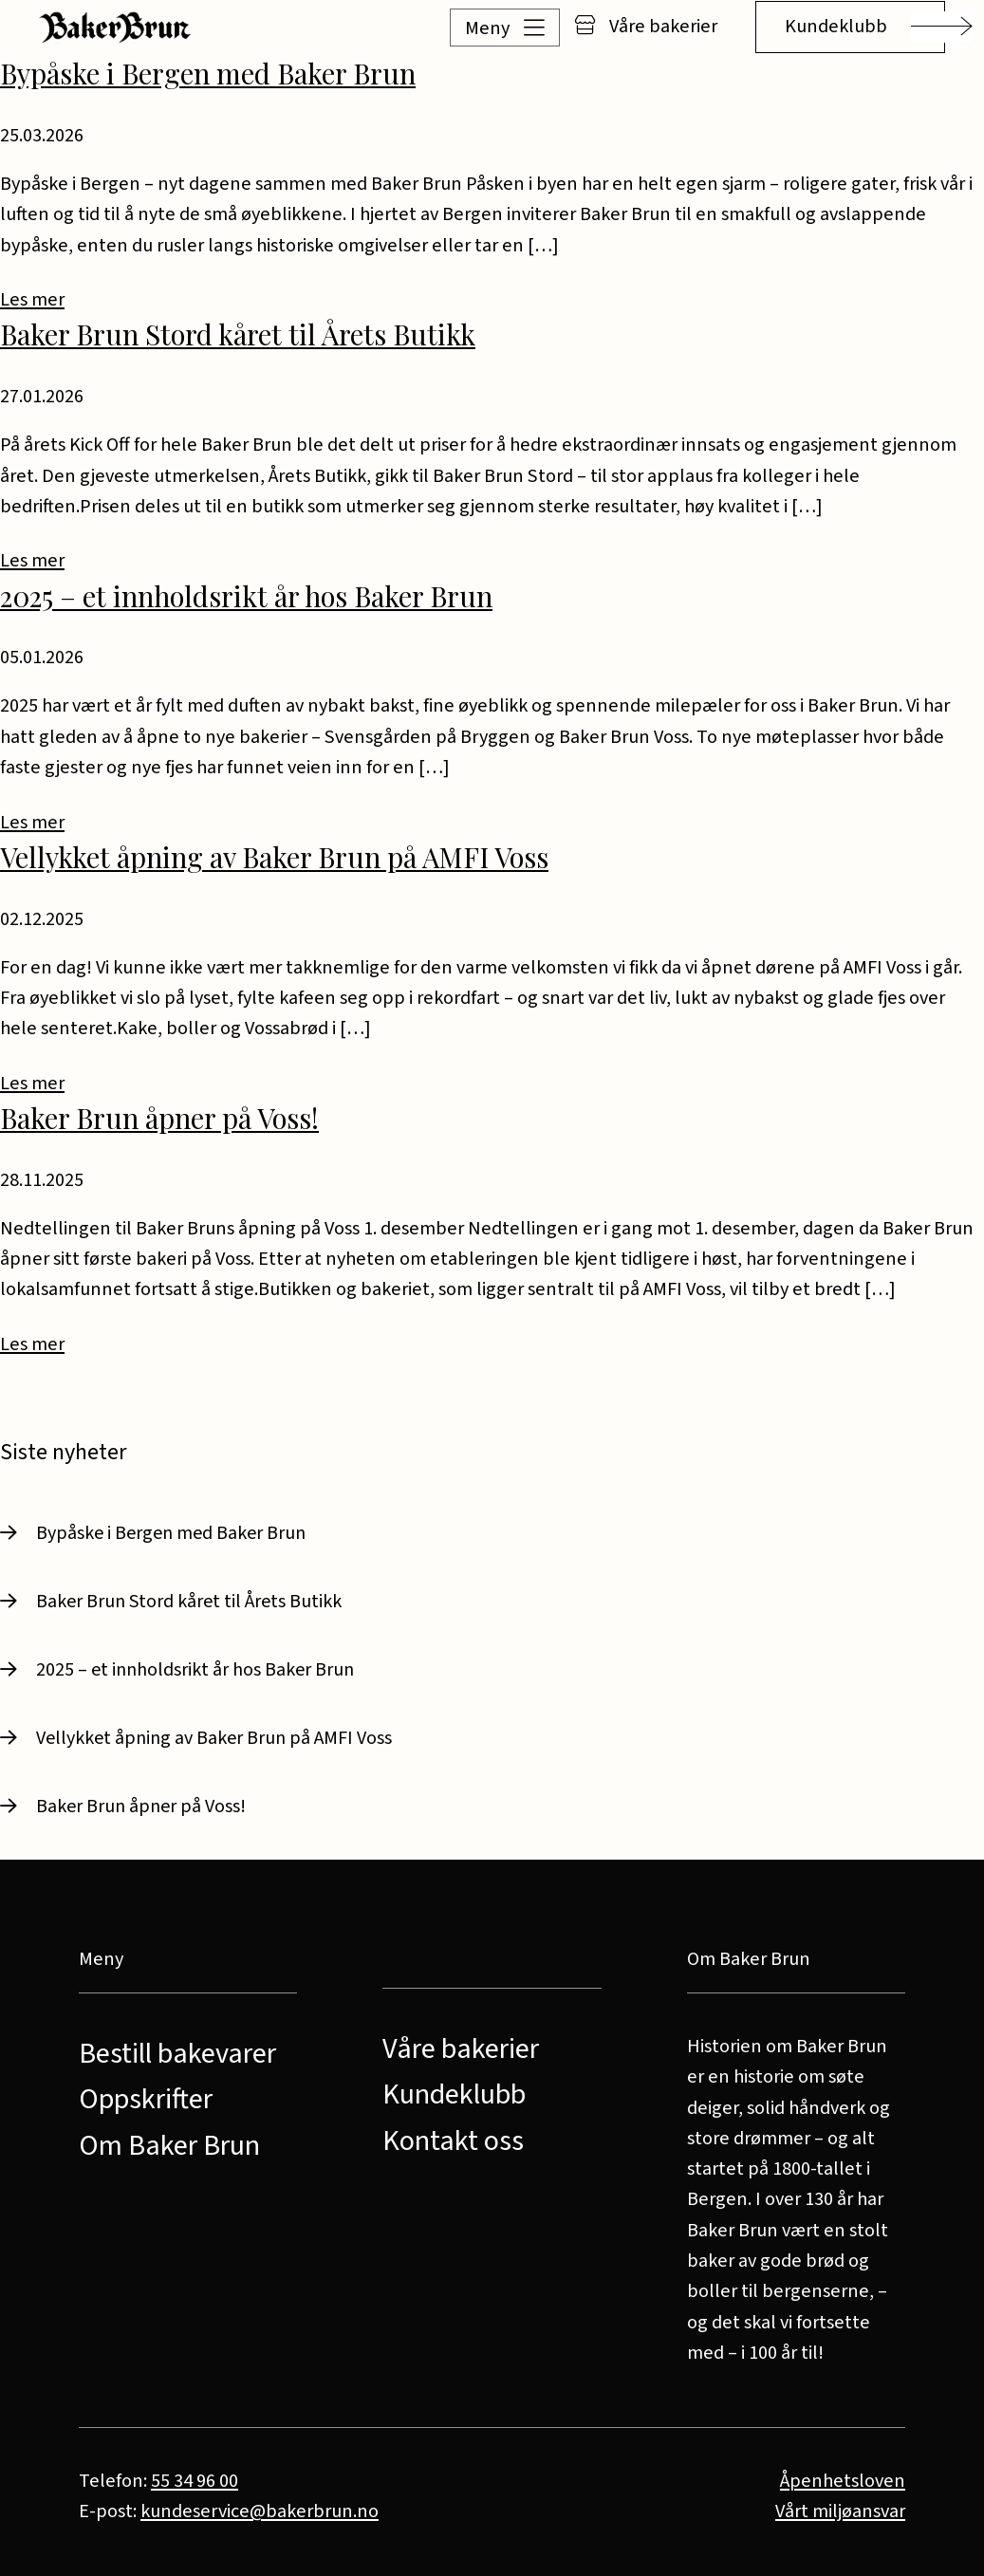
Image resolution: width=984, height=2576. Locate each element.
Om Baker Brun (169, 2145)
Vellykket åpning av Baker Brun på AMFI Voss (274, 856)
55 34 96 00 (194, 2480)
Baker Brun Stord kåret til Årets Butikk (237, 333)
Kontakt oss (453, 2141)
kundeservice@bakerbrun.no (259, 2511)
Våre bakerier (645, 26)
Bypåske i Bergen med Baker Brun (208, 72)
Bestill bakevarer (177, 2053)
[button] (480, 27)
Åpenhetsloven (842, 2480)
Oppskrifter (146, 2099)
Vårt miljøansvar (840, 2511)
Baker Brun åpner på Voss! (159, 1117)
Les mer (32, 299)
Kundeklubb (836, 26)
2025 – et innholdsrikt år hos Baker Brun (246, 595)
